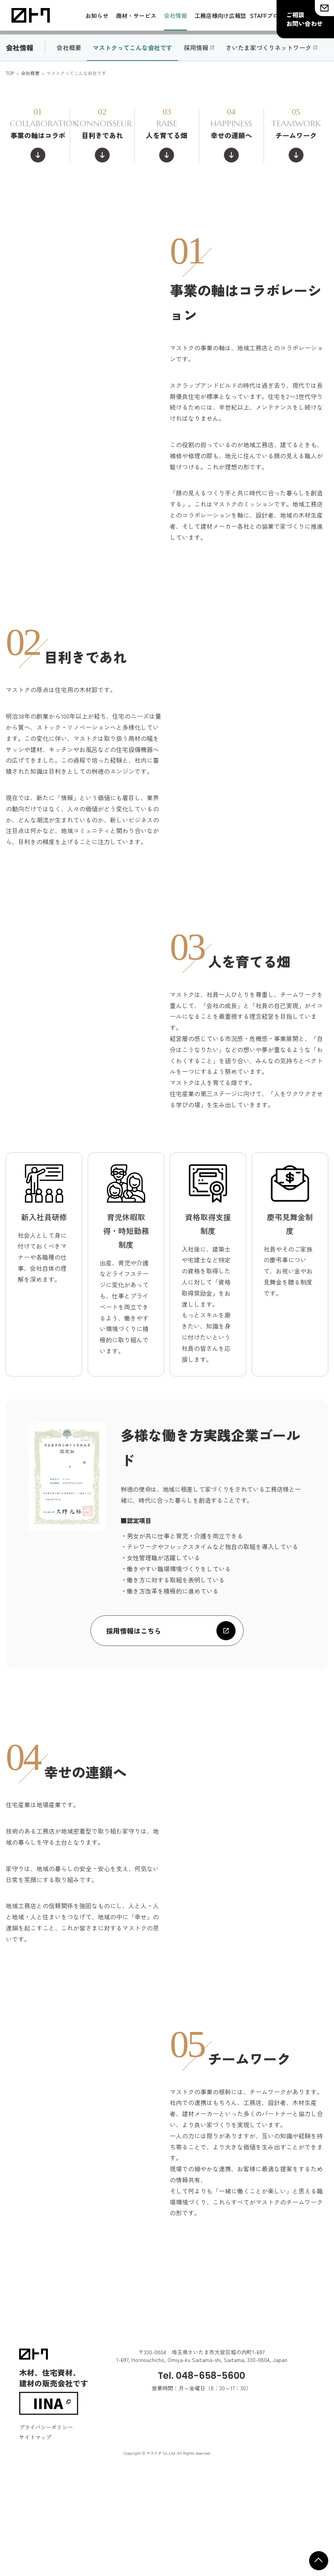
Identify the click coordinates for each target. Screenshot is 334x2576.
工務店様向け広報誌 (220, 15)
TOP (10, 165)
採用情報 (196, 140)
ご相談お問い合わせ (304, 19)
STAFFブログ (267, 15)
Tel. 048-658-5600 (201, 2468)
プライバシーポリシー (46, 2520)
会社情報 (175, 15)
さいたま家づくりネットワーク (268, 140)
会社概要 (69, 140)
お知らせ (96, 15)
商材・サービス (136, 15)
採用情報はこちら (133, 1723)
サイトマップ (35, 2530)
